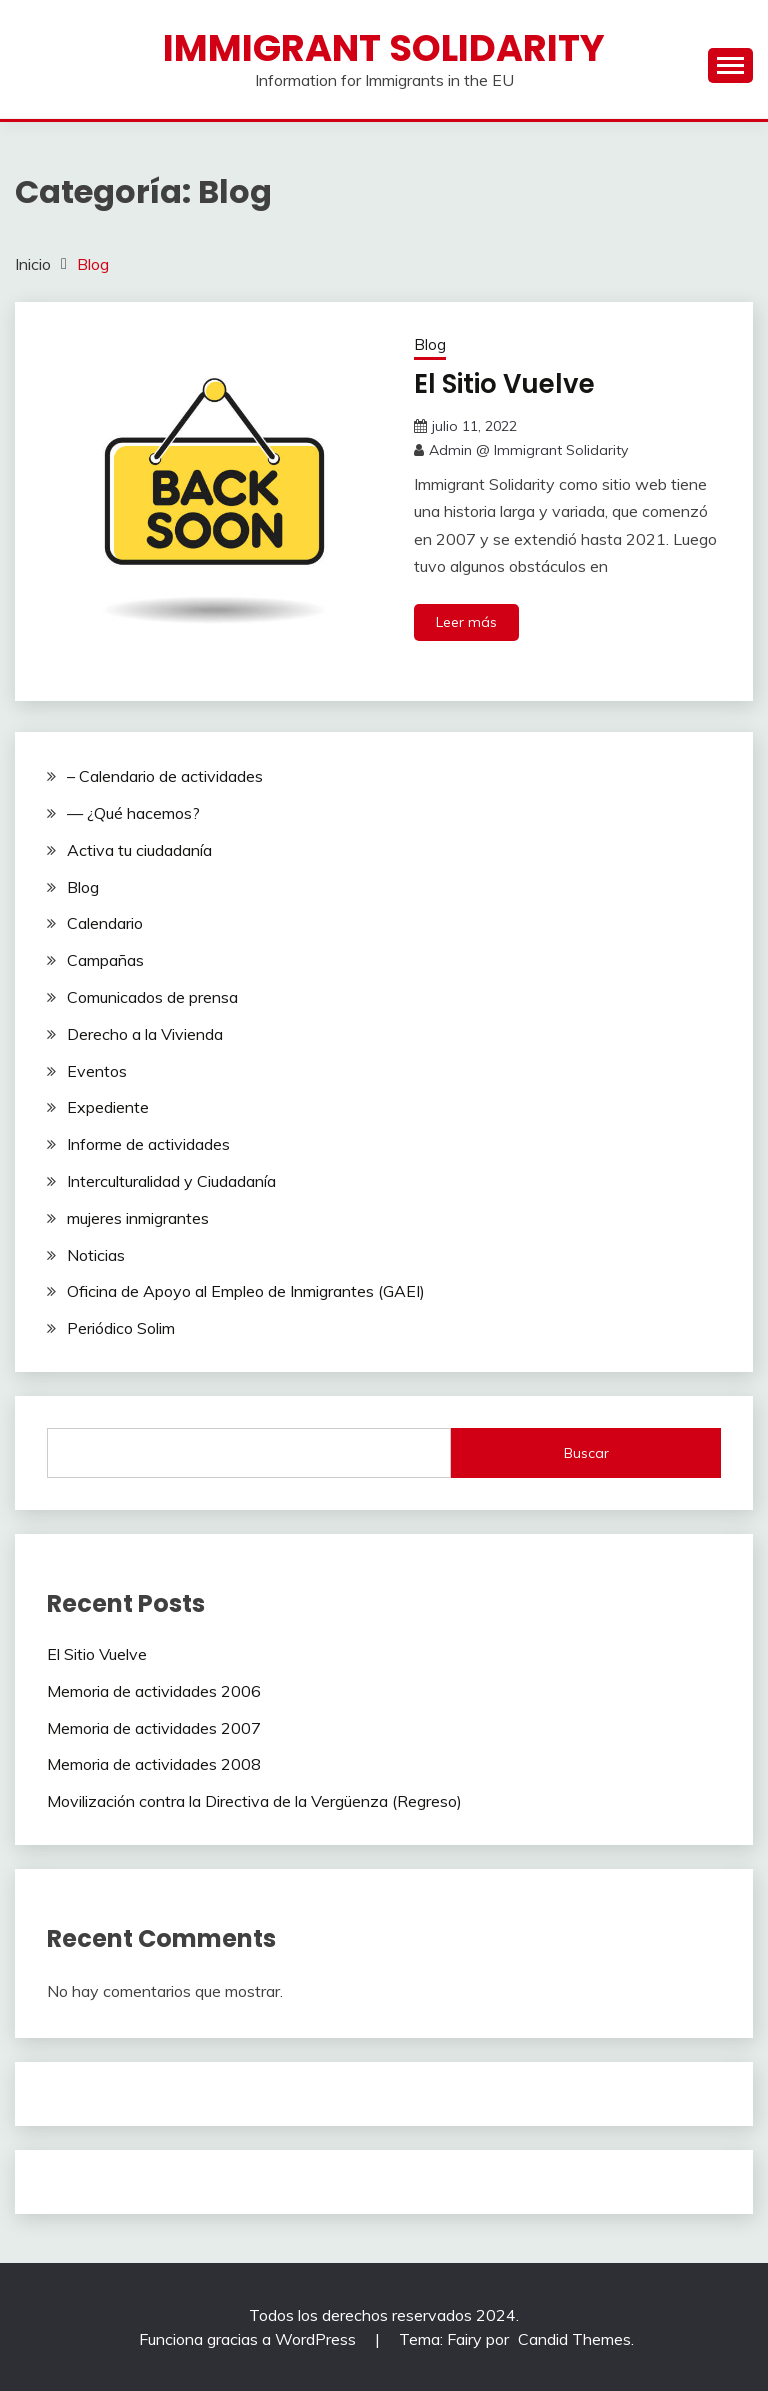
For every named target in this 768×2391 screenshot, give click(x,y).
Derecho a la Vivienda (145, 1034)
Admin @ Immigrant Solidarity (528, 450)
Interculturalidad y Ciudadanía (171, 1181)
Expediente (108, 1107)
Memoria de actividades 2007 (154, 1728)
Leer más (466, 622)
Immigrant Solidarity (384, 48)
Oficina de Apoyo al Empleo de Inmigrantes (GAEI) (246, 1291)
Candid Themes (574, 2339)
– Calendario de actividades (165, 776)
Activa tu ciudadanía (139, 850)
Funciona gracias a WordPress (249, 2339)
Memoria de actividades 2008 (154, 1764)
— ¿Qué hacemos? (133, 813)
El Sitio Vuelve (504, 384)
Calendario (105, 923)
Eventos (97, 1071)
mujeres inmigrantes (138, 1218)
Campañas (105, 960)
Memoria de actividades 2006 (154, 1691)
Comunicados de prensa (152, 997)
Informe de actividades (148, 1144)
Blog (430, 344)
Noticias (96, 1255)
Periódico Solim (121, 1328)
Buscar (586, 1453)
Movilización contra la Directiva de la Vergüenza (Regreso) (254, 1801)
